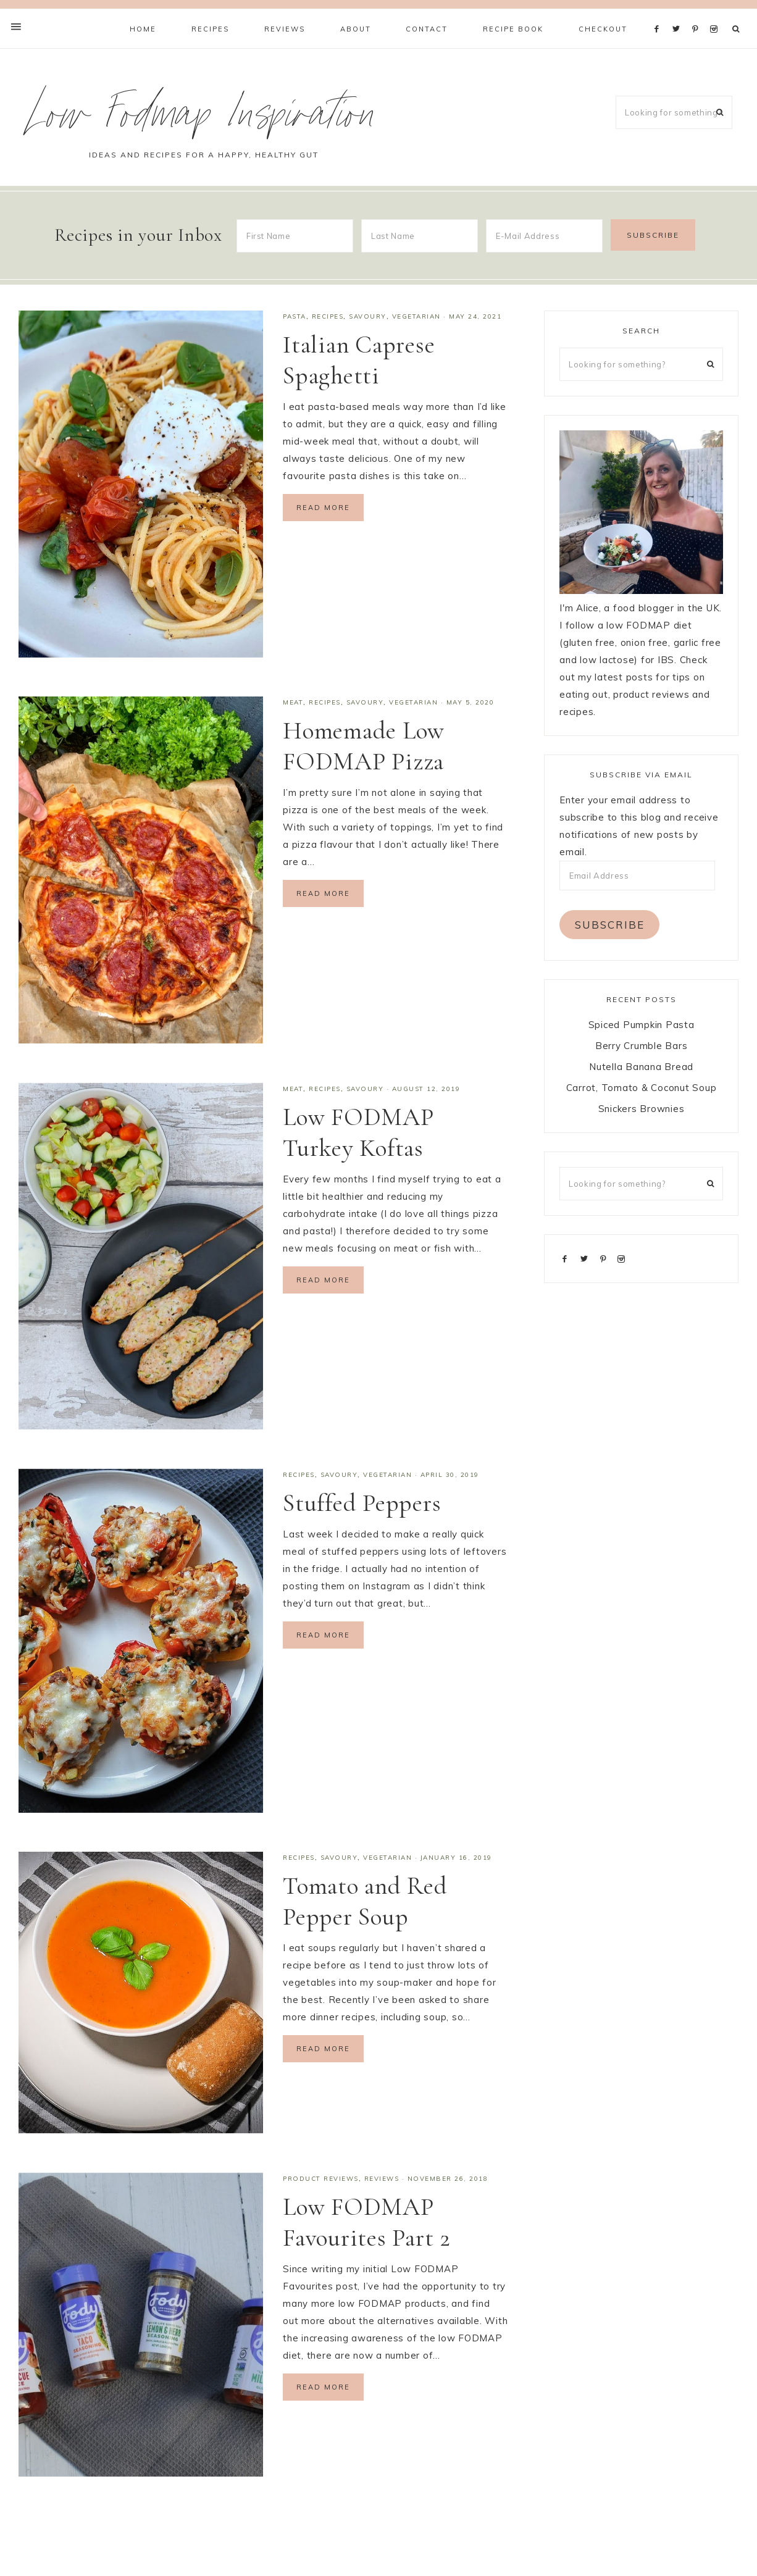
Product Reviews (321, 2179)
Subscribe (610, 924)
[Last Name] (419, 236)
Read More (323, 507)
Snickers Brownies (641, 1108)
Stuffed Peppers (362, 1503)
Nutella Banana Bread (641, 1067)
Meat (293, 702)
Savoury (368, 316)
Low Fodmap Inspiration (203, 119)
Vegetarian (416, 316)
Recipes (328, 316)
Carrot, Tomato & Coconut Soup (641, 1088)
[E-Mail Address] (544, 236)
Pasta (294, 316)
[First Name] (294, 236)
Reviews (381, 2179)
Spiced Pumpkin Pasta (641, 1025)
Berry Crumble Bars (641, 1046)
